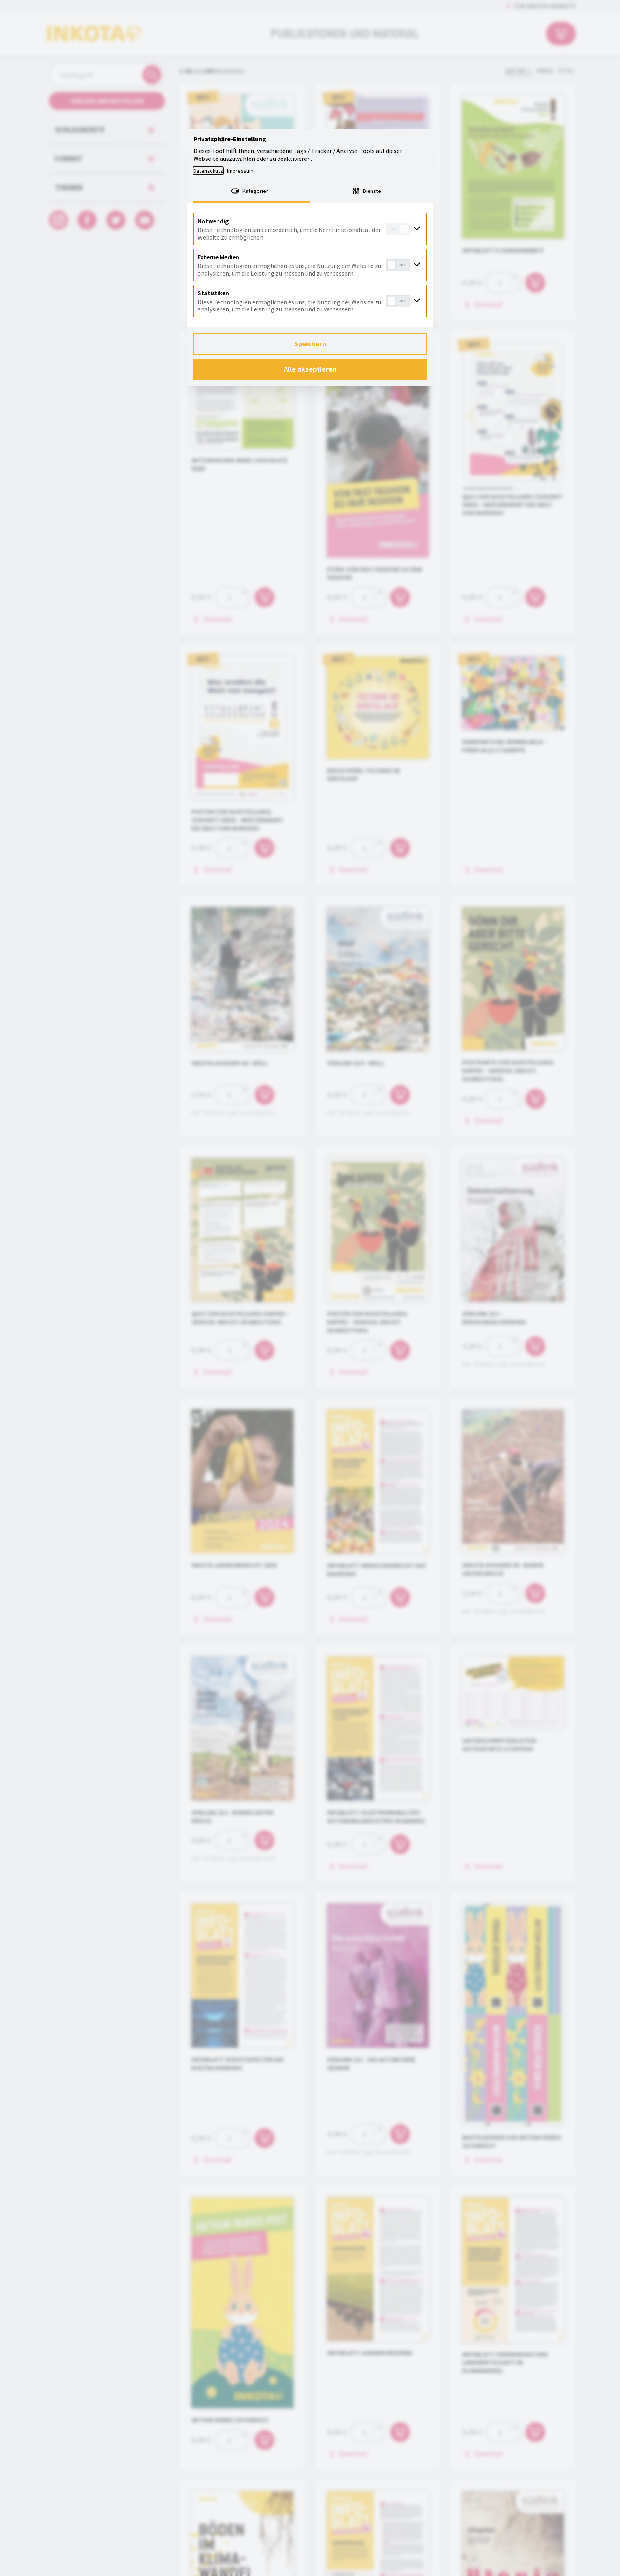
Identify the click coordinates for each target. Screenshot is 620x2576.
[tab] (251, 192)
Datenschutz (208, 170)
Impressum (240, 170)
